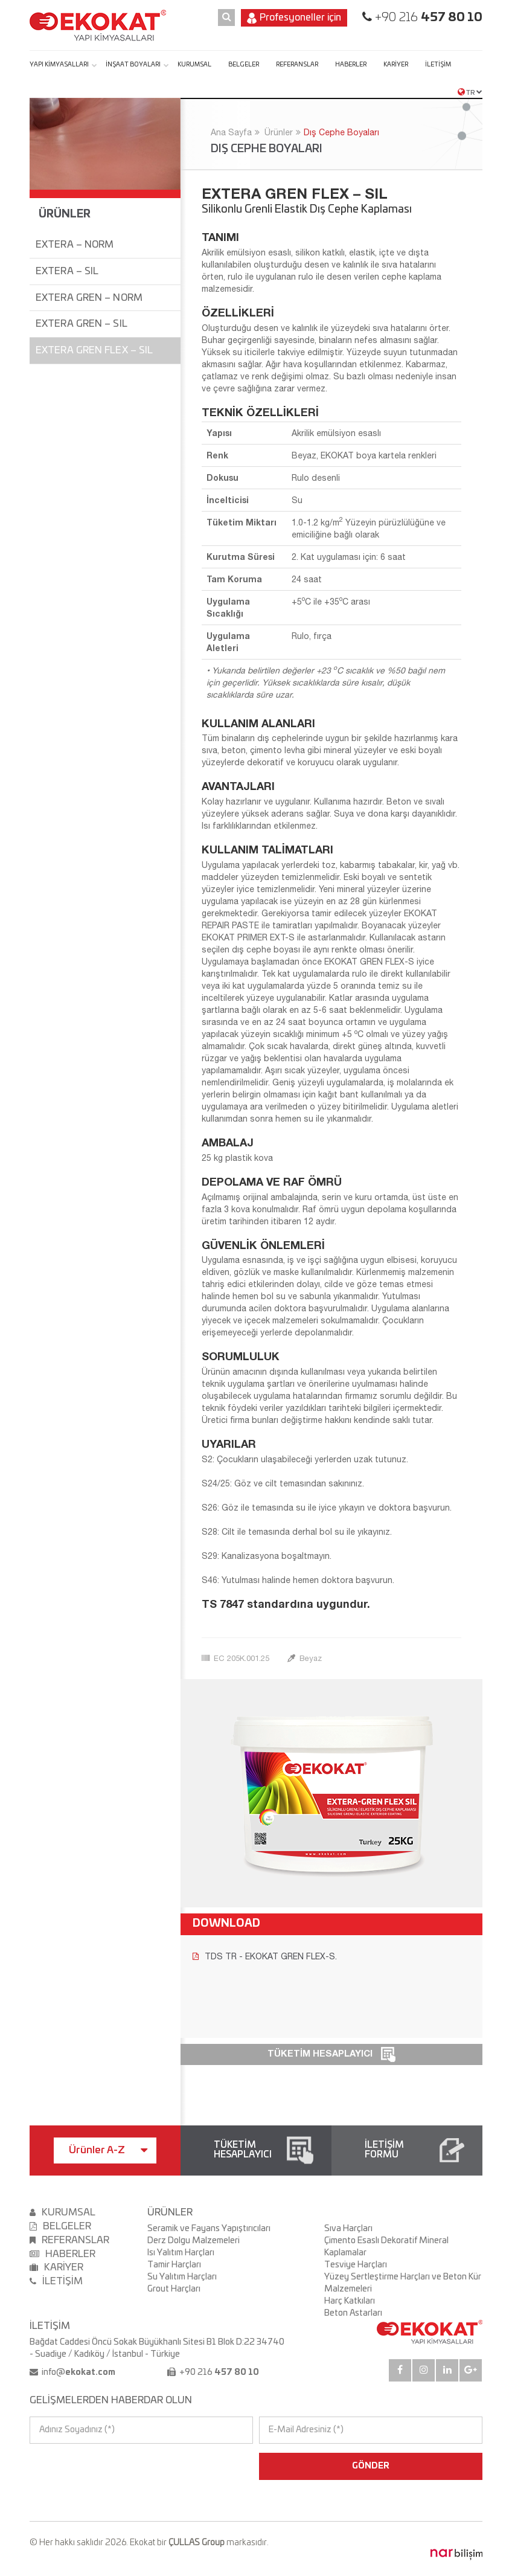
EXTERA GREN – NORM (89, 298)
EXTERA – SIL (67, 271)
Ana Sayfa (231, 132)
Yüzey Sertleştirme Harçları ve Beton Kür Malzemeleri (402, 2283)
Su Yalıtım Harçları (182, 2277)
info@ (77, 2372)
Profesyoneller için (294, 18)
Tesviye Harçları (355, 2265)
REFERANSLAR (297, 65)
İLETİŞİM (438, 65)
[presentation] (82, 2466)
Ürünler (278, 132)
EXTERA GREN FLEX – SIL (94, 350)
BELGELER (243, 65)
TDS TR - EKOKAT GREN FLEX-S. (265, 1956)
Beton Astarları (353, 2313)
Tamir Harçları (174, 2265)
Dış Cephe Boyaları (341, 132)
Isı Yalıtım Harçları (180, 2253)
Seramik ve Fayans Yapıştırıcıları (208, 2228)
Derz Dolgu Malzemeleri (193, 2241)
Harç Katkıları (349, 2301)
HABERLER (350, 65)
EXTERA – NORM (75, 244)
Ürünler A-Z (108, 2150)
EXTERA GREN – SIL (81, 324)
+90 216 (427, 17)
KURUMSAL (194, 65)
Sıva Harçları (348, 2228)
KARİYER (395, 65)
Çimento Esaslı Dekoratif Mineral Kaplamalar (386, 2247)
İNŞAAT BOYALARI (133, 65)
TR (470, 92)
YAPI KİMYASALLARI (59, 65)
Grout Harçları (173, 2289)
